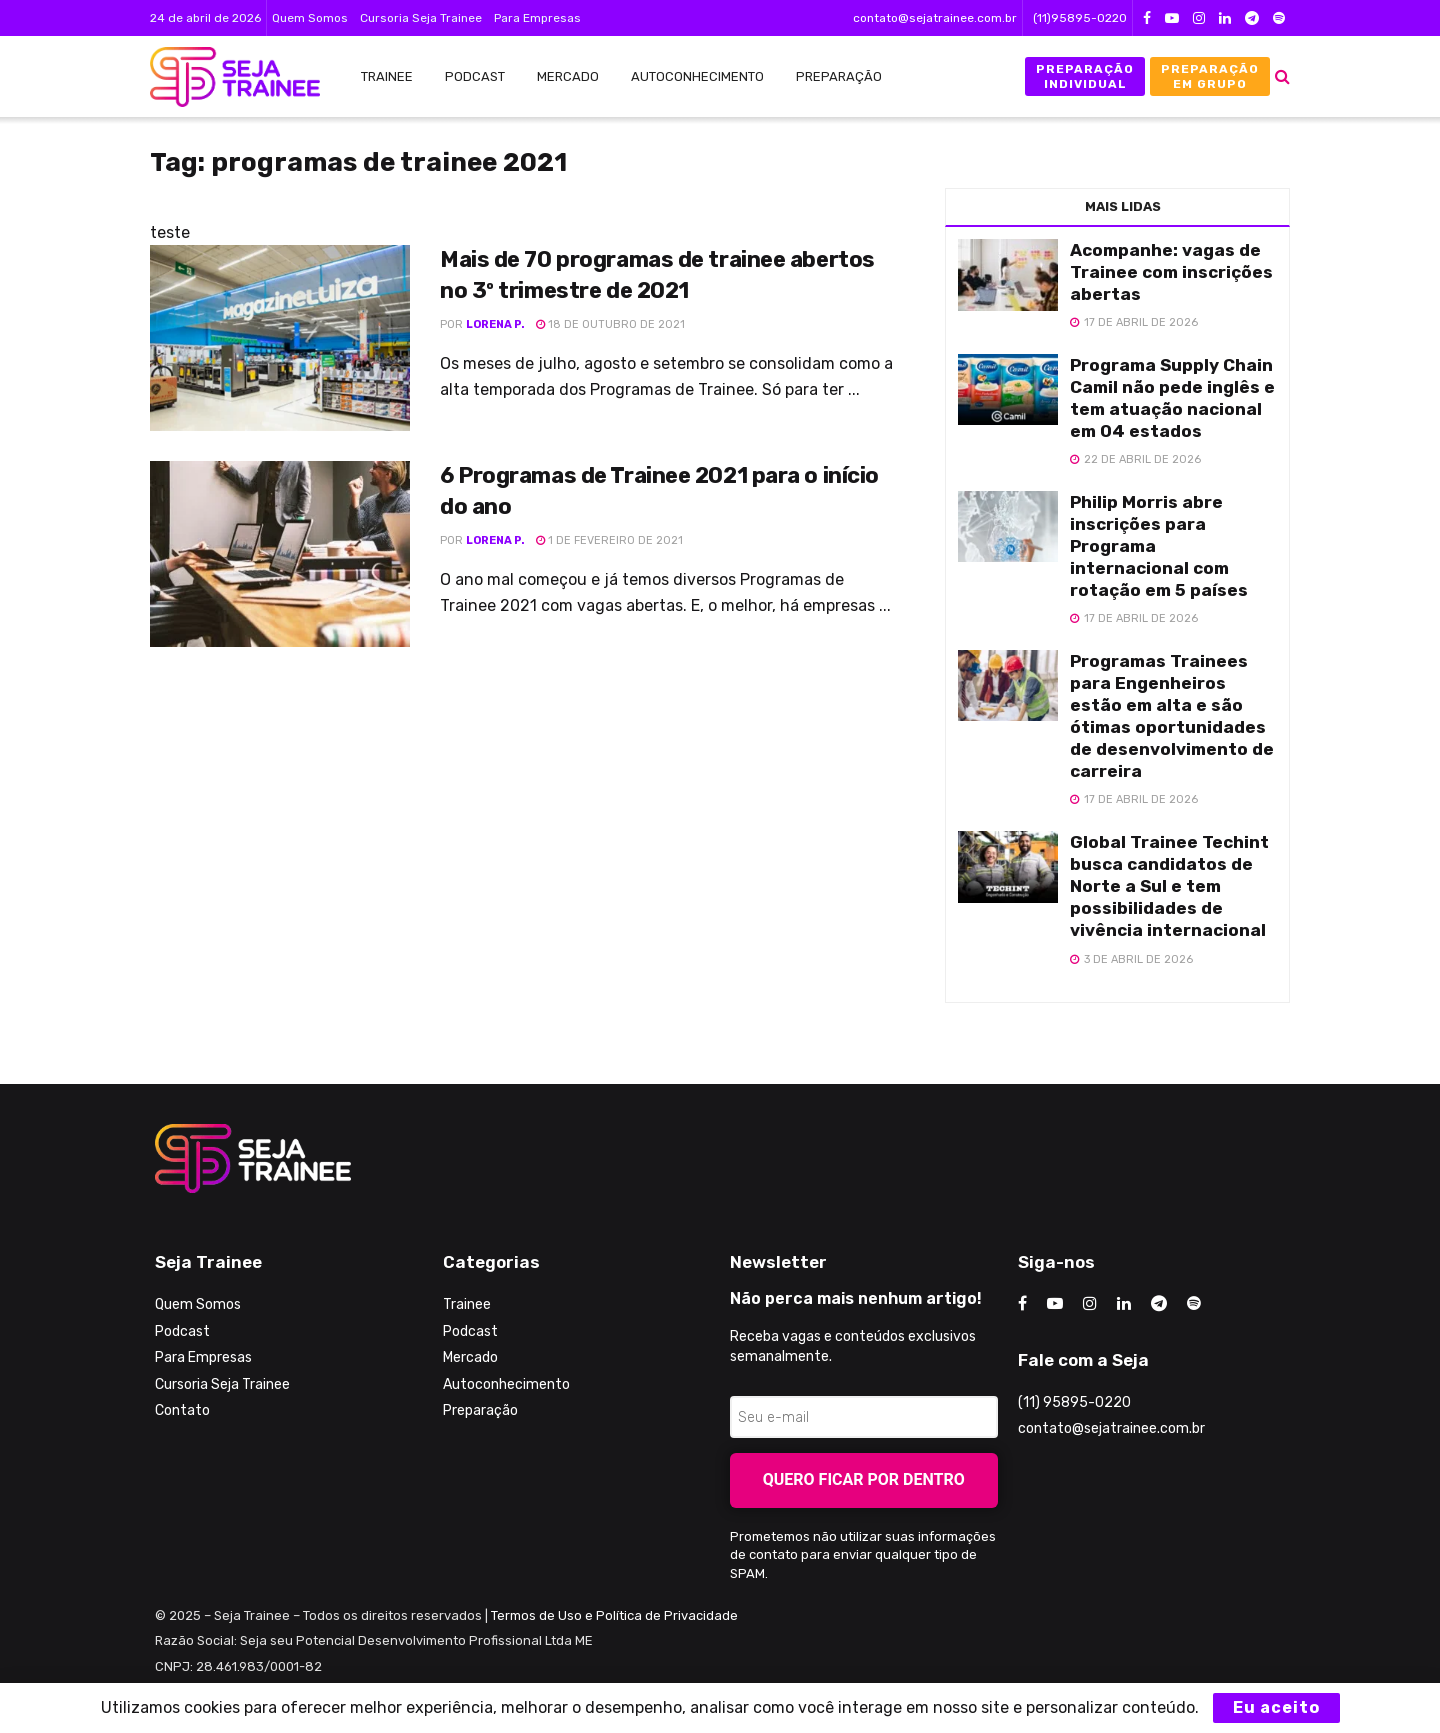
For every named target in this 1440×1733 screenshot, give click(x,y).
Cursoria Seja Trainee (421, 18)
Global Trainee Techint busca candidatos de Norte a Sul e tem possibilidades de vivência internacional (1169, 886)
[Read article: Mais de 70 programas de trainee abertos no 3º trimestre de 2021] (280, 338)
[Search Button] (1282, 76)
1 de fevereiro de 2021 (609, 540)
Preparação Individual (1085, 76)
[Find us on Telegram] (1159, 1304)
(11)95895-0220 (1080, 18)
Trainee (387, 76)
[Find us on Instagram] (1090, 1304)
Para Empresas (537, 18)
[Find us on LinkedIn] (1124, 1304)
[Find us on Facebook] (1022, 1304)
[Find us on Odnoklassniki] (1194, 1304)
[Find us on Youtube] (1055, 1304)
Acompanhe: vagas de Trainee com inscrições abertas (1171, 272)
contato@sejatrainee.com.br (935, 18)
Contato (182, 1410)
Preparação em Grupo (1210, 76)
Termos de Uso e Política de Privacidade (614, 1615)
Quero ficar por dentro (864, 1479)
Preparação (839, 76)
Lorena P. (495, 324)
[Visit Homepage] (225, 77)
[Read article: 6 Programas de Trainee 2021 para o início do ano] (280, 554)
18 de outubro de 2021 (610, 324)
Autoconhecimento (697, 76)
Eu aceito (1276, 1707)
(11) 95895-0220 (1074, 1402)
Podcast (475, 76)
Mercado (568, 76)
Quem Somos (310, 18)
